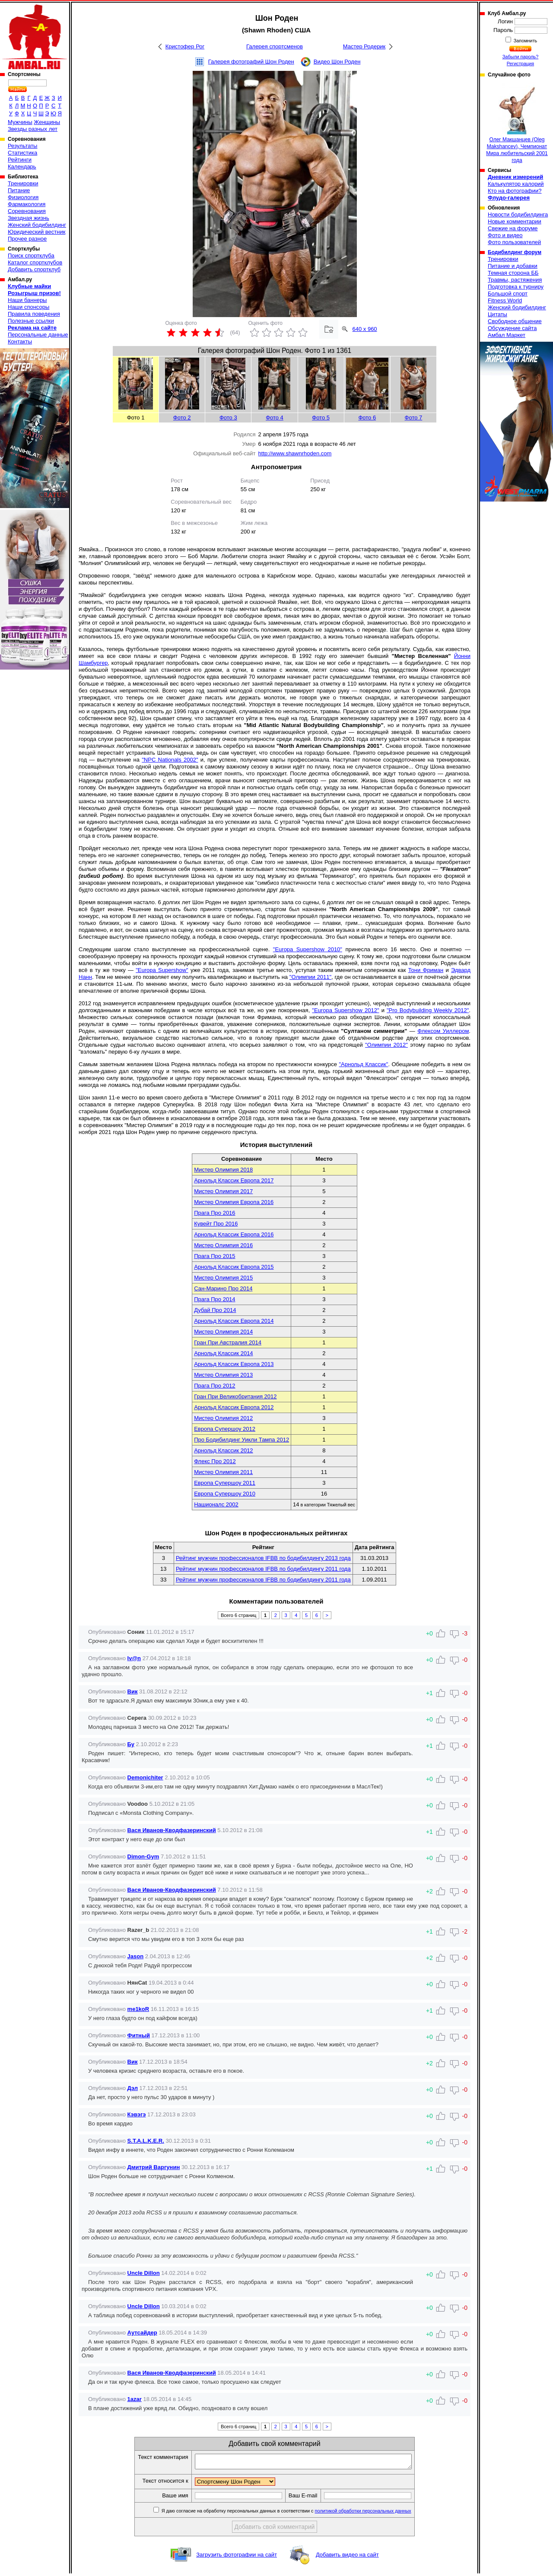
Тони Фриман (426, 970)
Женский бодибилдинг (37, 225)
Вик (132, 1691)
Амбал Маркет (506, 335)
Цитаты (497, 314)
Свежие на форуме (513, 228)
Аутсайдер (142, 2332)
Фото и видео (505, 235)
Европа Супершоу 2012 (224, 1429)
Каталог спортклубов (35, 262)
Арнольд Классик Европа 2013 (233, 1364)
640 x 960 (365, 329)
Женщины (47, 122)
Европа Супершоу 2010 (224, 1493)
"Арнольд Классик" (363, 1064)
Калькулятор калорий (516, 184)
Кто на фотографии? (515, 190)
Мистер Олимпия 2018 (223, 1169)
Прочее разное (27, 238)
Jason (135, 1956)
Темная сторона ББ (513, 273)
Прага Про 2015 (214, 1256)
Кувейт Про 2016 (216, 1223)
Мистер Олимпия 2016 (223, 1245)
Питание (19, 190)
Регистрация (520, 63)
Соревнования (27, 211)
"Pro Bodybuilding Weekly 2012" (428, 1010)
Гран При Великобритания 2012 (235, 1396)
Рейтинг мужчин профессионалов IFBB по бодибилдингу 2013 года (263, 1558)
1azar (134, 2399)
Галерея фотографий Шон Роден (251, 61)
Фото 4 (274, 417)
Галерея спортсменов (274, 46)
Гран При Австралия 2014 (227, 1342)
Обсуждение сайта (512, 328)
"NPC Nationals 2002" (170, 759)
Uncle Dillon (143, 2273)
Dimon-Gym (143, 1856)
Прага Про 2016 (214, 1213)
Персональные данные (38, 334)
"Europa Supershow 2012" (345, 1010)
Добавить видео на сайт (347, 2557)
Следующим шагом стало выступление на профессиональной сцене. (176, 949)
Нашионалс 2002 (216, 1504)
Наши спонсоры (28, 307)
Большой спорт (508, 293)
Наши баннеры (27, 300)
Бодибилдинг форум (514, 252)
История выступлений (276, 1144)
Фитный (138, 2035)
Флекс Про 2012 (215, 1461)
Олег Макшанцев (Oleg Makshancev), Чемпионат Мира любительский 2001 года (517, 123)
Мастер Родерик (364, 46)
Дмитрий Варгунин (153, 2167)
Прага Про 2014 (214, 1299)
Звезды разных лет (32, 129)
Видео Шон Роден (337, 61)
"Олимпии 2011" (310, 977)
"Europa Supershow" (162, 970)
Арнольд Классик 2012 (223, 1450)
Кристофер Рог (184, 46)
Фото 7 (414, 417)
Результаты (22, 146)
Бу (130, 1744)
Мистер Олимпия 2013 (223, 1375)
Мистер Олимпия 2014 (223, 1331)
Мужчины (20, 122)
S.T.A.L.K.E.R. (145, 2141)
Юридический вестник (36, 232)
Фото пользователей (514, 242)
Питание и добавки (512, 266)
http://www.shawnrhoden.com (295, 453)
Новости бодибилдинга (518, 214)
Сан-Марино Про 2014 (223, 1288)
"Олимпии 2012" (386, 1045)
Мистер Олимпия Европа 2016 (233, 1202)
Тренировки (23, 183)
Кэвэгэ (136, 2114)
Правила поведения (34, 314)
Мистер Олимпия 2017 (223, 1191)
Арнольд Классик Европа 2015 (233, 1267)
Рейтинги (20, 159)
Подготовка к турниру (515, 286)
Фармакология (26, 204)
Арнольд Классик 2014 (223, 1353)
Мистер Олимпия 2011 (223, 1472)
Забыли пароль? (520, 56)
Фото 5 (321, 417)
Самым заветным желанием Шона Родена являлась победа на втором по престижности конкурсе (209, 1064)
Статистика (22, 152)
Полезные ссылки (31, 321)
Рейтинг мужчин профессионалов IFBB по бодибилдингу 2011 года (263, 1569)
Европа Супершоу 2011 (224, 1483)
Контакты (20, 341)
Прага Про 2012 (214, 1385)
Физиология (23, 197)
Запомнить (524, 40)
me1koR (138, 2009)
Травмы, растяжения (515, 279)
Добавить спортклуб (34, 269)
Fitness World (505, 300)
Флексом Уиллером (443, 1031)
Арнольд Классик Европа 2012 (233, 1407)
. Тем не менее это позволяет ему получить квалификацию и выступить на (190, 977)
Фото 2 (182, 417)
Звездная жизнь (28, 218)
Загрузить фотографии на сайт (236, 2557)
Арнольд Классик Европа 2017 (233, 1180)
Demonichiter (145, 1777)
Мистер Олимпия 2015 (223, 1277)
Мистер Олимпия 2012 (223, 1418)
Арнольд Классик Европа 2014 (233, 1321)
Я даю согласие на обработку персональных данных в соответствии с (298, 2513)
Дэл (132, 2088)
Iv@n (134, 1658)
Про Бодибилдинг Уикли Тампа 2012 (241, 1439)
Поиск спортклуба (31, 255)
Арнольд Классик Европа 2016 (233, 1234)
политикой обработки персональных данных (376, 2513)
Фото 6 (367, 417)
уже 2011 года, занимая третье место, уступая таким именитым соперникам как (298, 970)
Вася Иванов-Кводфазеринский (171, 1830)
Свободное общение (515, 321)
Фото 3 (228, 417)
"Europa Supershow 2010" (307, 949)
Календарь (22, 166)
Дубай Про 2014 (215, 1310)
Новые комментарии (514, 221)
